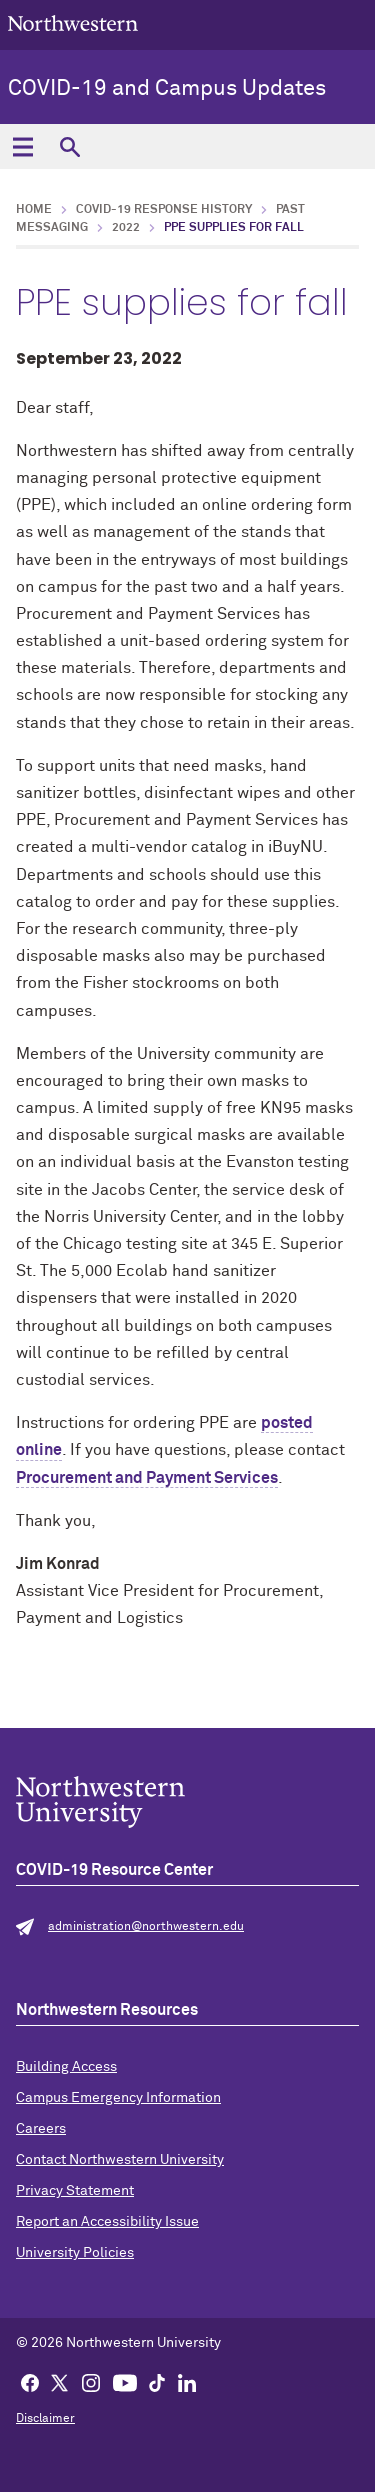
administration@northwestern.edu (146, 1927)
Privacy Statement (75, 2191)
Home (34, 210)
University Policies (75, 2253)
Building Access (66, 2067)
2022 (126, 228)
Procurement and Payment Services (147, 1478)
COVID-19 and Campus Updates (167, 89)
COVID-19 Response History (164, 210)
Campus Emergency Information (118, 2098)
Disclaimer (45, 2419)
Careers (41, 2129)
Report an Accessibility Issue (107, 2222)
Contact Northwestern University (120, 2160)
